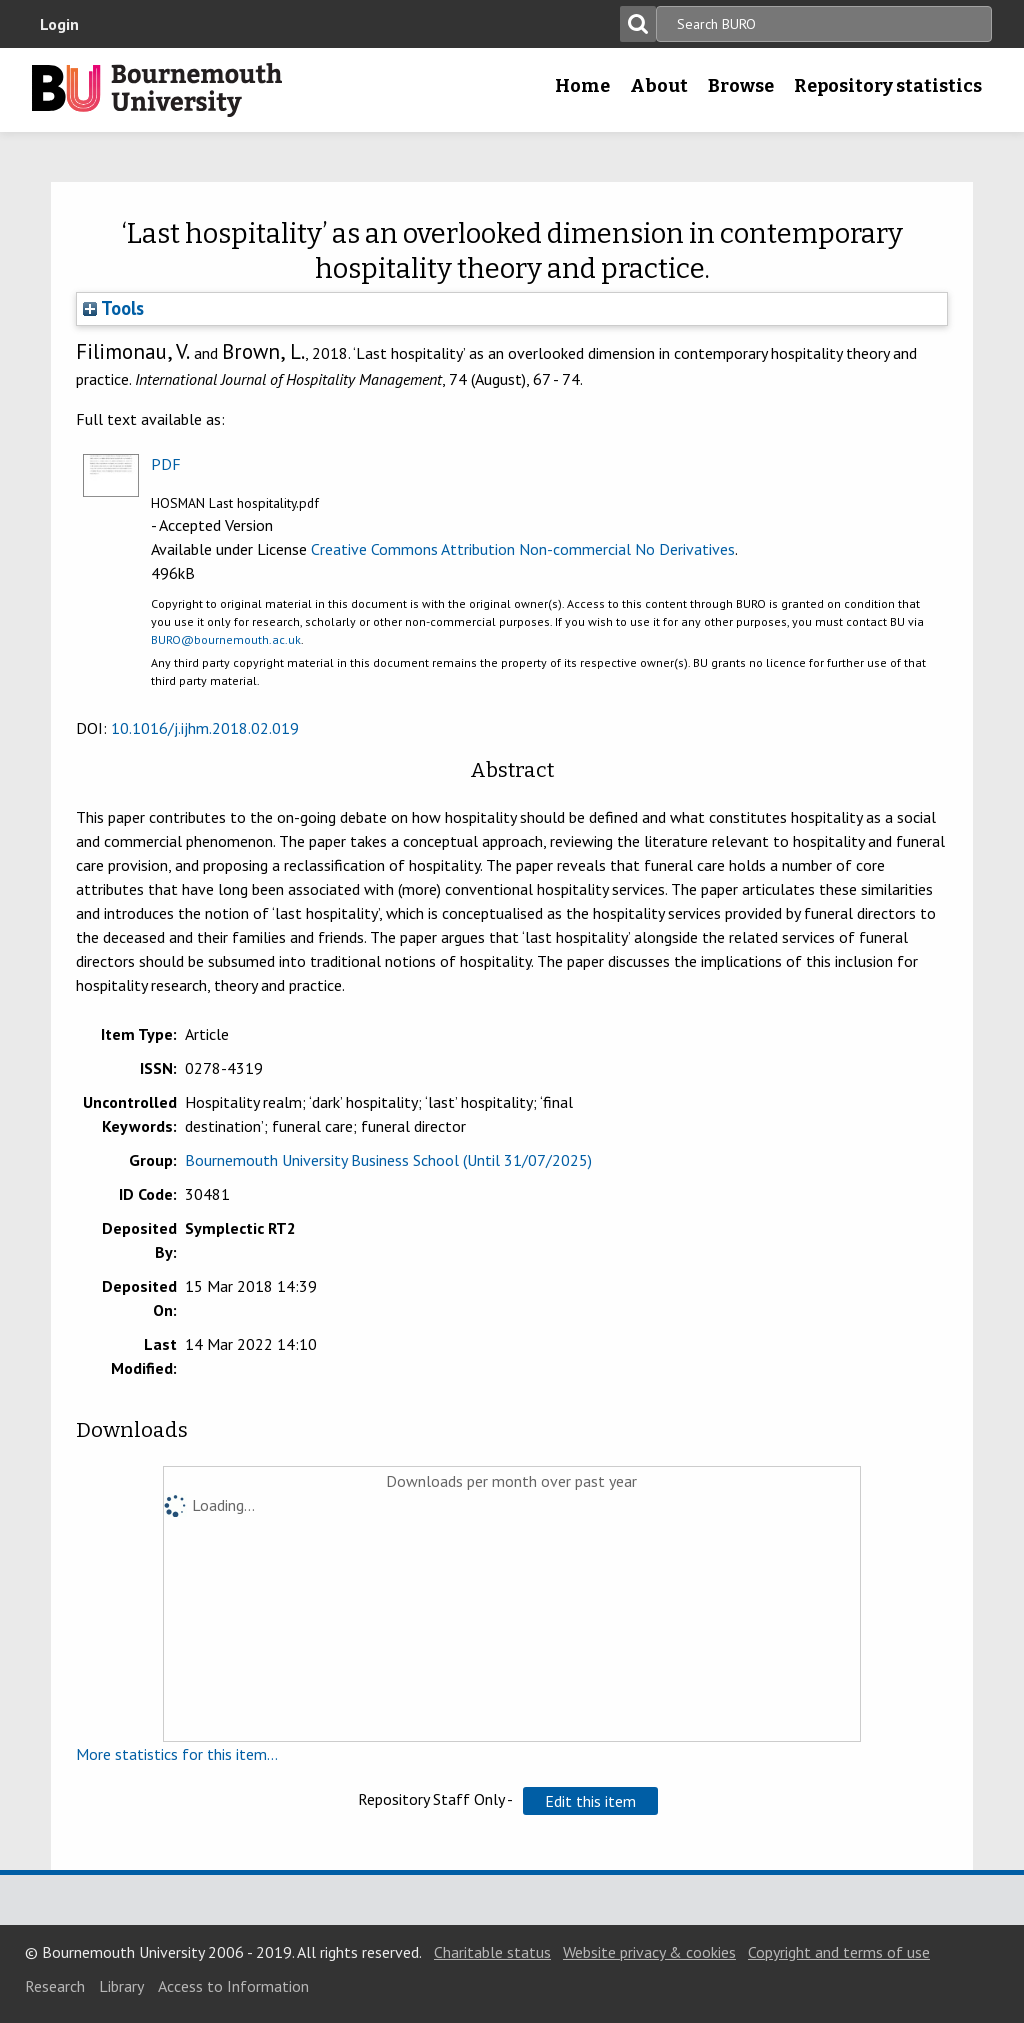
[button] (590, 1801)
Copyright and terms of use (839, 1952)
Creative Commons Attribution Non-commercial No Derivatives (523, 549)
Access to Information (233, 1986)
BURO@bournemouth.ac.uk (226, 639)
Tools (113, 308)
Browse (741, 86)
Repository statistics (888, 86)
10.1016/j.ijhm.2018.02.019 (205, 728)
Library (121, 1986)
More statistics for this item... (177, 1754)
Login (59, 24)
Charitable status (492, 1952)
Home (582, 86)
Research (55, 1986)
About (659, 86)
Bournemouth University (157, 90)
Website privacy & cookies (649, 1952)
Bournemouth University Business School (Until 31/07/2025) (388, 1160)
